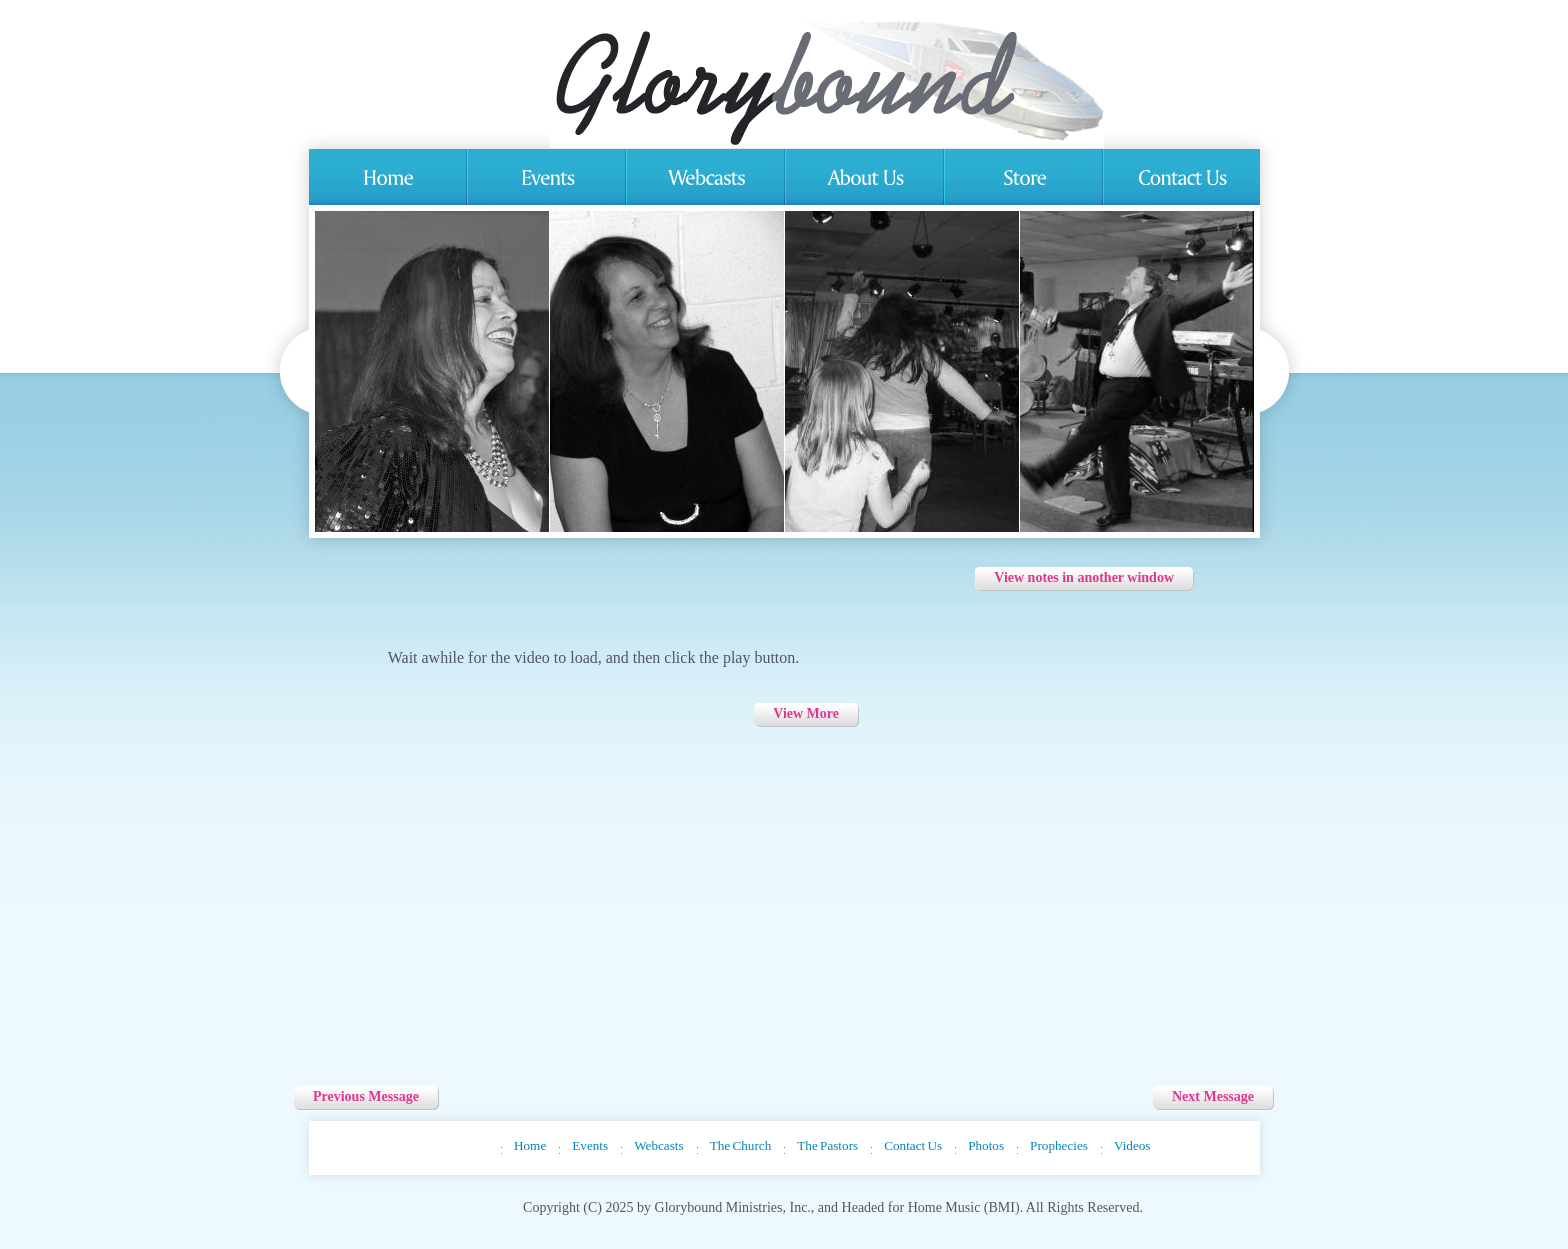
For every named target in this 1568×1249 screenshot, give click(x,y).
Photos (986, 1145)
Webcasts (658, 1145)
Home (530, 1145)
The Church (741, 1145)
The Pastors (827, 1145)
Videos (1132, 1145)
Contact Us (913, 1145)
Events (590, 1145)
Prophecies (1059, 1145)
